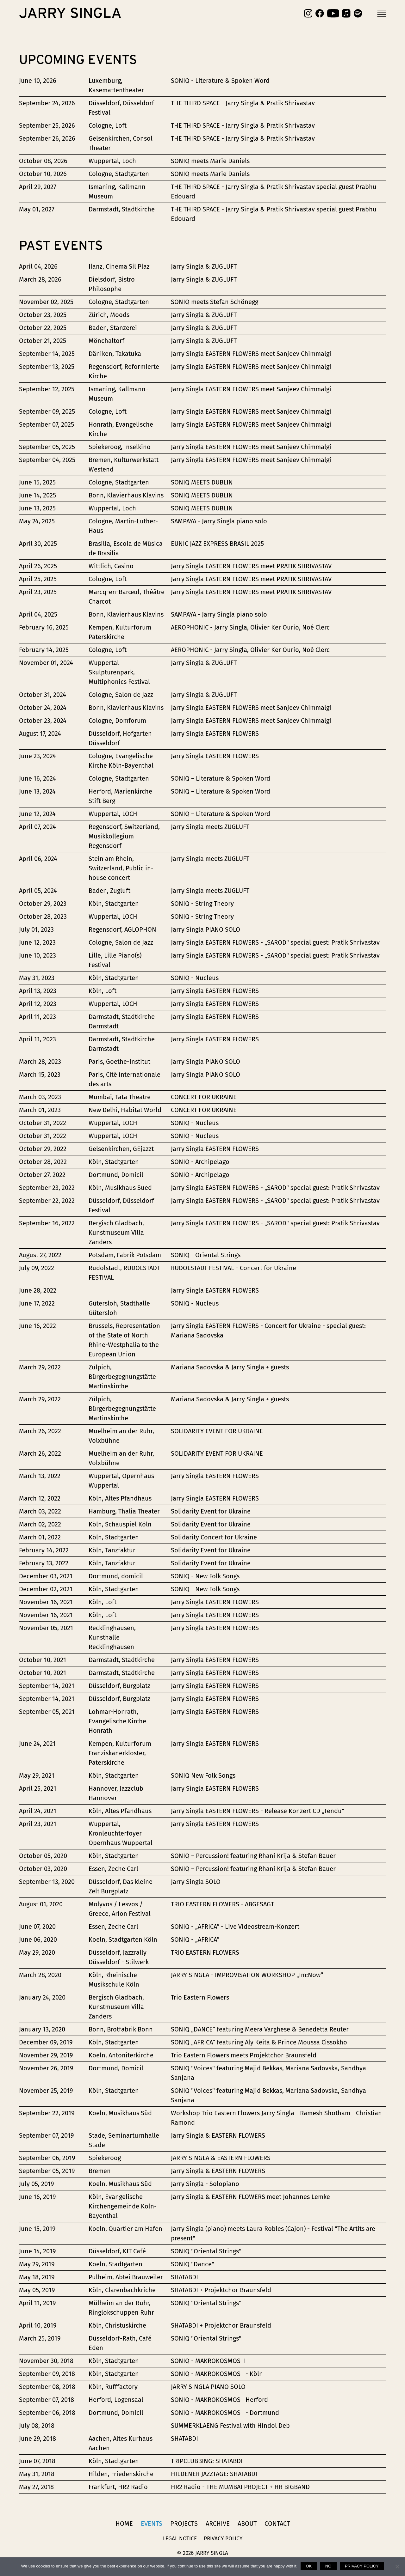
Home (124, 2523)
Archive (218, 2523)
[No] (397, 2566)
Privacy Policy (223, 2538)
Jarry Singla (70, 13)
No (328, 2566)
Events (151, 2523)
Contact (277, 2523)
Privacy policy (362, 2566)
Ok (309, 2566)
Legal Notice (180, 2538)
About (247, 2523)
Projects (184, 2523)
